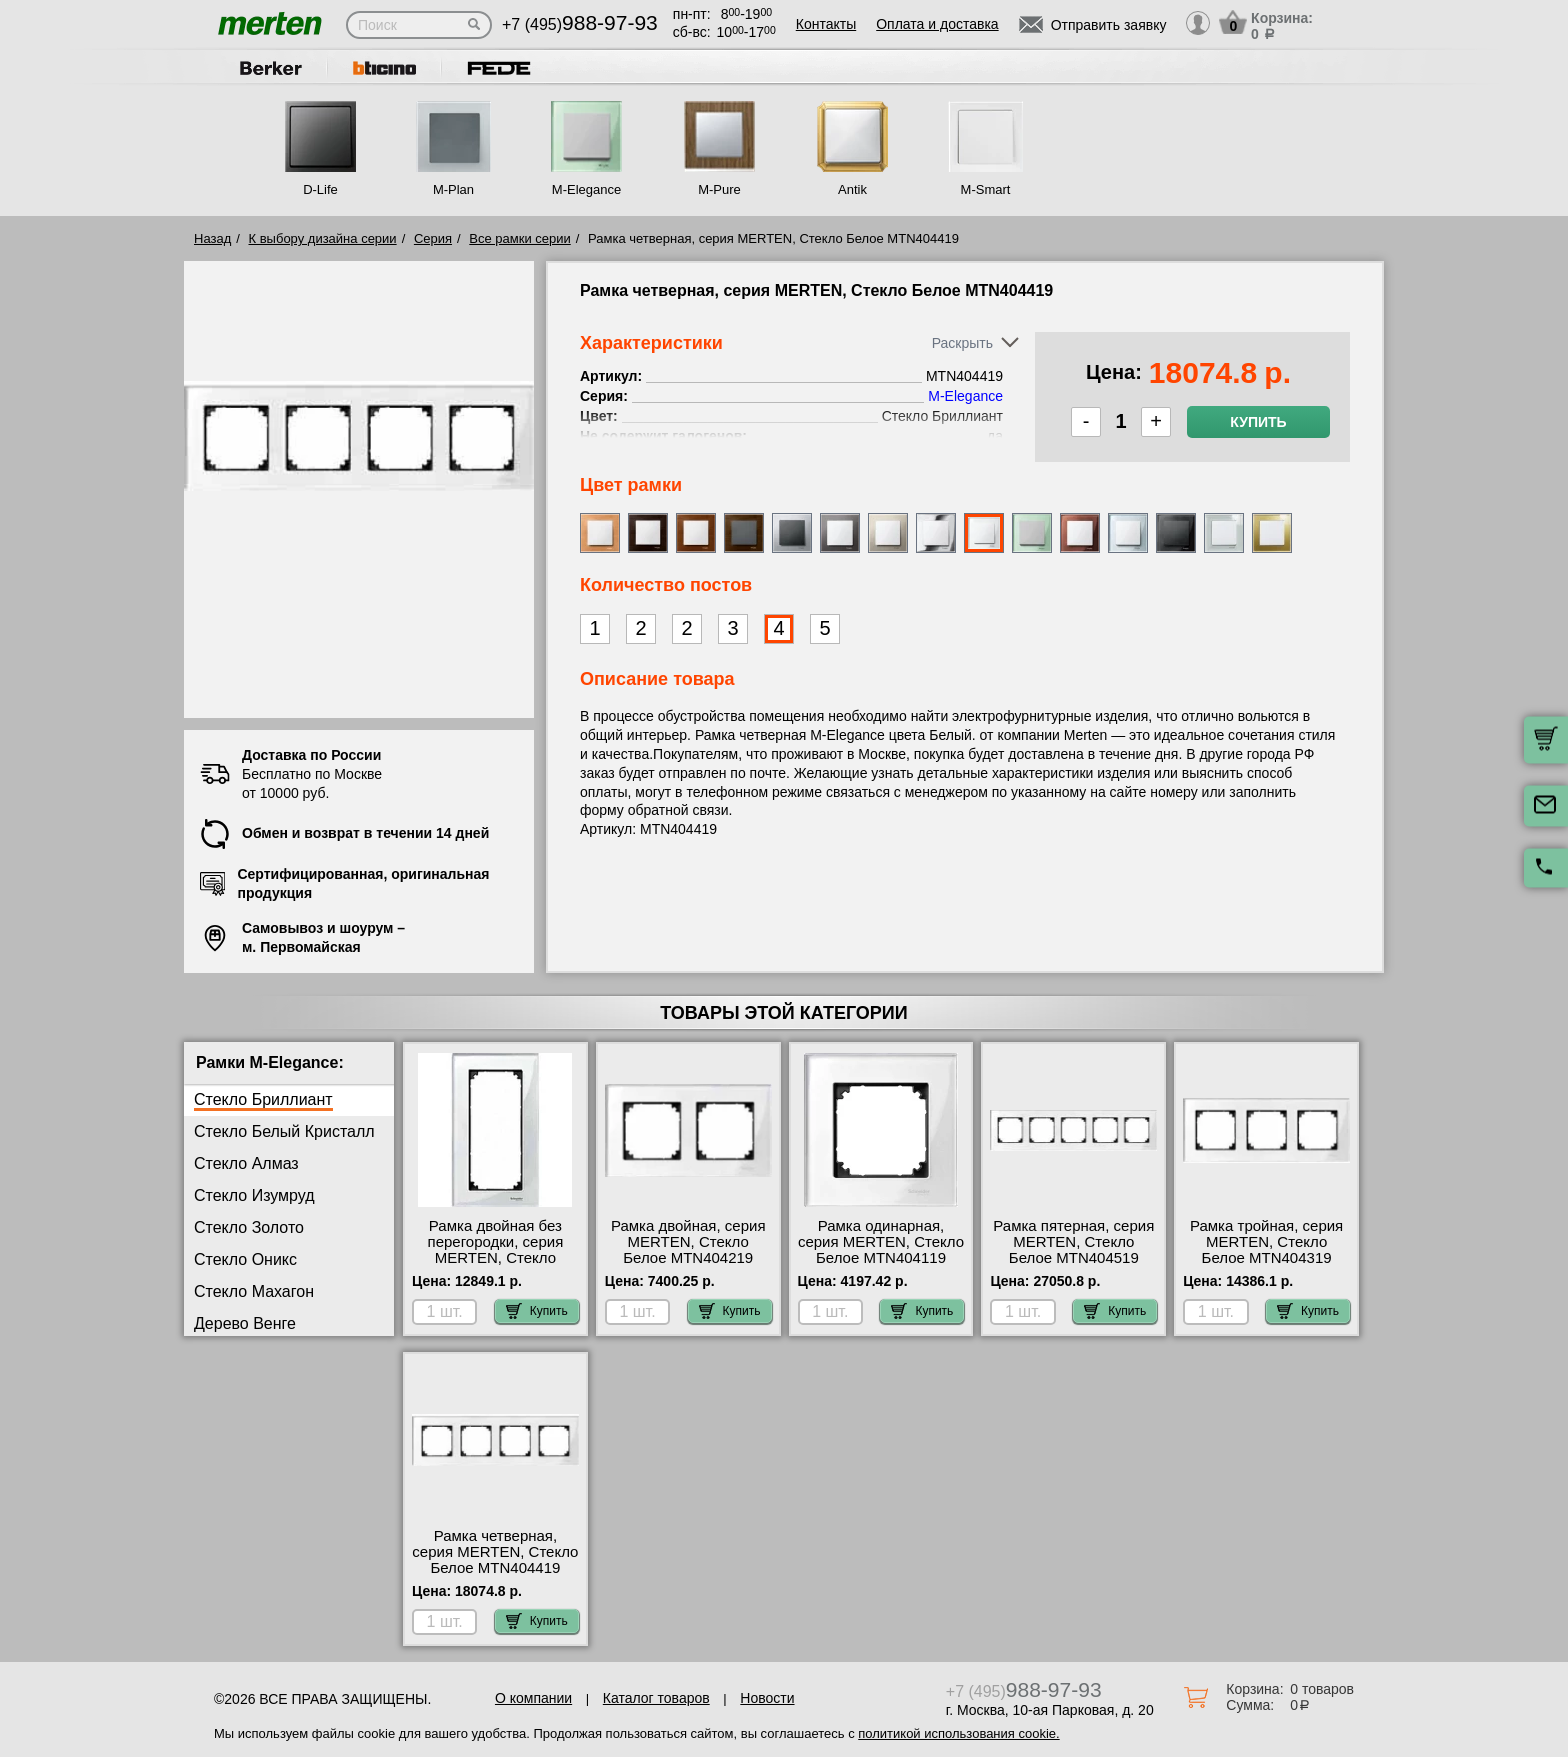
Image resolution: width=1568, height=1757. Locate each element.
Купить (1258, 422)
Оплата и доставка (937, 24)
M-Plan (453, 189)
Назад (212, 238)
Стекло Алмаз (246, 1163)
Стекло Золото (249, 1227)
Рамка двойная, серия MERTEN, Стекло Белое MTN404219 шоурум (688, 1250)
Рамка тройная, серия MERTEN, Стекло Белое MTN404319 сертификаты (1266, 1250)
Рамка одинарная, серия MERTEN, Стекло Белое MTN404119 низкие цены (881, 1250)
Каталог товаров (656, 1698)
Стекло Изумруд (254, 1195)
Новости (767, 1698)
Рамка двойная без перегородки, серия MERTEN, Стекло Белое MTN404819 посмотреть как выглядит (496, 1266)
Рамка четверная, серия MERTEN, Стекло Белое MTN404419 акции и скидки (495, 1560)
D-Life (320, 189)
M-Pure (719, 189)
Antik (852, 189)
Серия (433, 238)
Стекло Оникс (245, 1259)
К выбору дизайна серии (323, 238)
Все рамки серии (519, 238)
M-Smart (986, 189)
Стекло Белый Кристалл (284, 1131)
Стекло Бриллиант (263, 1099)
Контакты (826, 24)
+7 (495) (580, 24)
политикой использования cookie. (958, 1733)
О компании (533, 1698)
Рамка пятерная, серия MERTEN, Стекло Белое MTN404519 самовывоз (1073, 1250)
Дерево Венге (245, 1323)
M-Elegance (586, 189)
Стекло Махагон (254, 1291)
